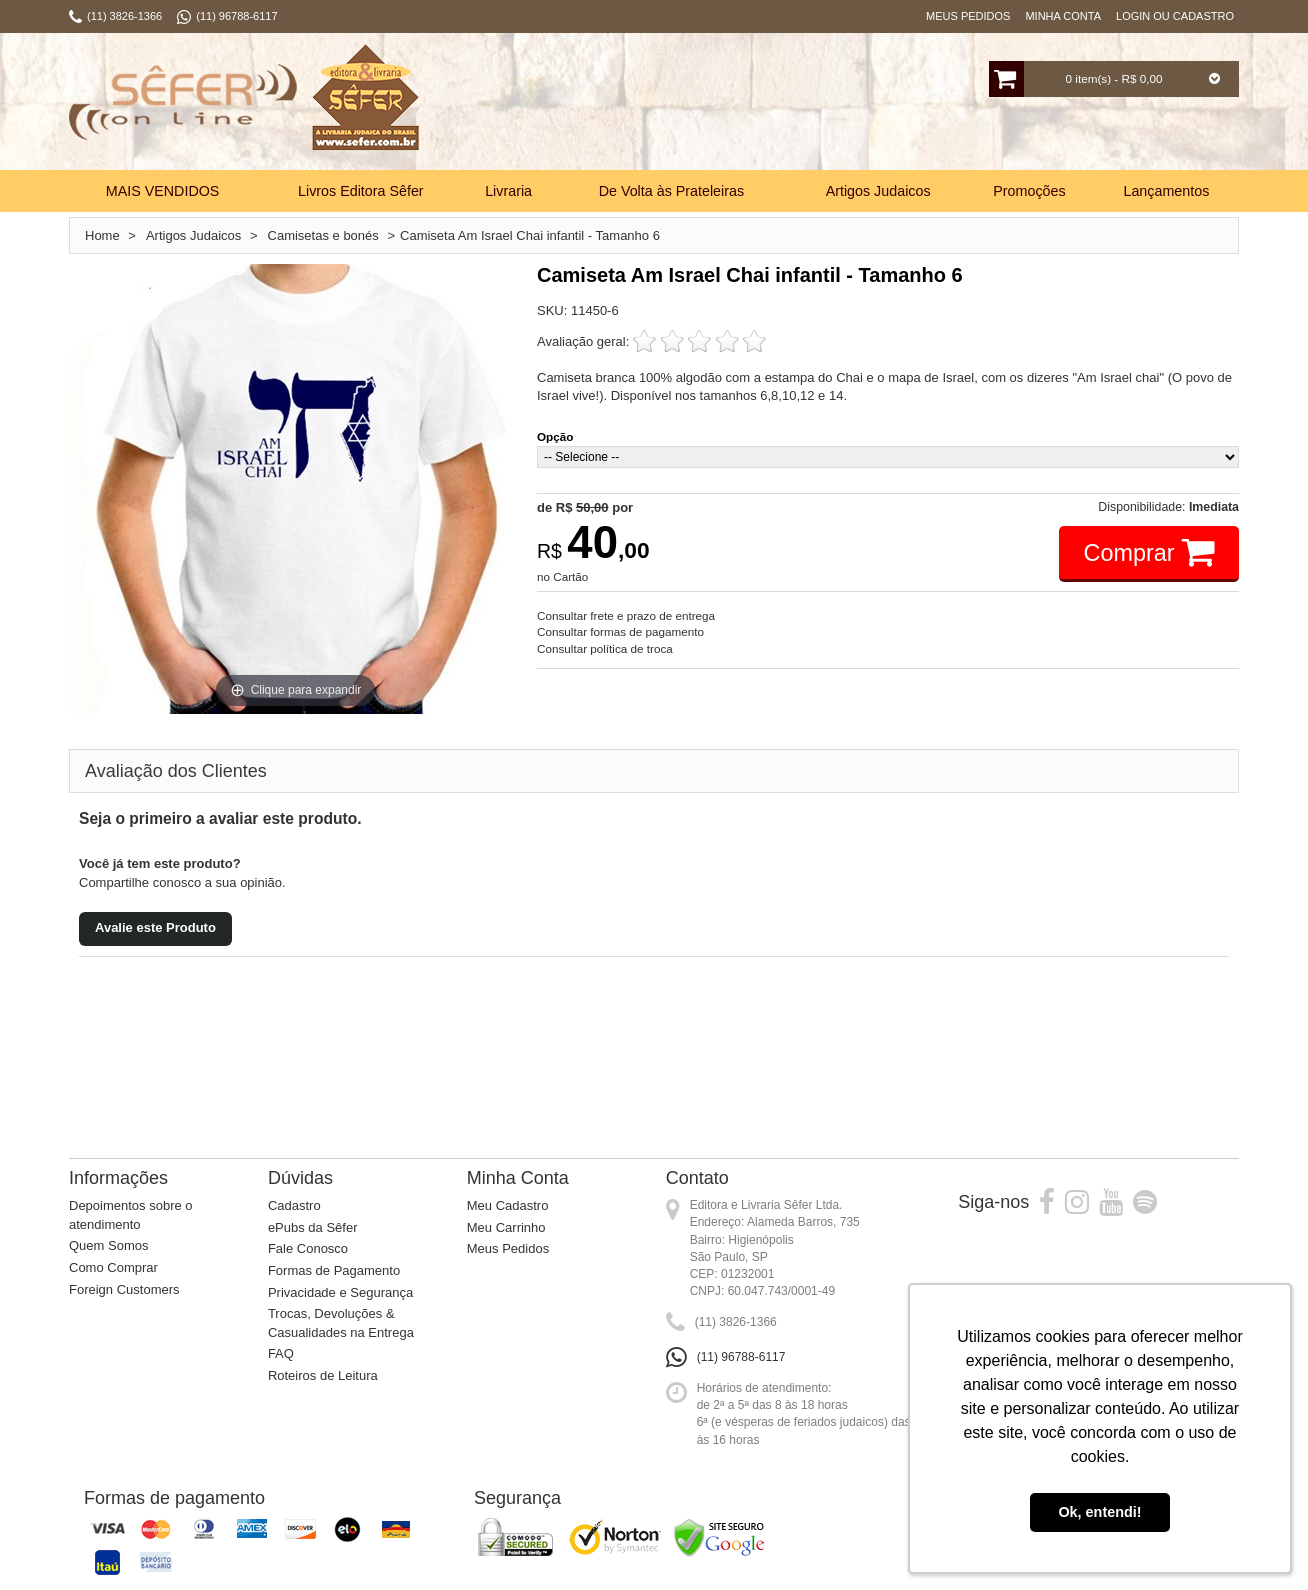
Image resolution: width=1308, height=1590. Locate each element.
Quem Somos (108, 1245)
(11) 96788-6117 (741, 1357)
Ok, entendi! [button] (1099, 1512)
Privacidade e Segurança (340, 1292)
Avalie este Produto (155, 927)
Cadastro (294, 1205)
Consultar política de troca (605, 648)
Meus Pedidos (968, 16)
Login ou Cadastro (1175, 16)
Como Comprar (113, 1267)
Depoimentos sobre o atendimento (131, 1215)
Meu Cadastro (508, 1205)
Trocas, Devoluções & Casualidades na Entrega (341, 1323)
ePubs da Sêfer (313, 1227)
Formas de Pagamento (334, 1270)
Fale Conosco (308, 1248)
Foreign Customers (124, 1289)
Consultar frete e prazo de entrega (626, 615)
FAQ (281, 1353)
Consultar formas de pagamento (620, 631)
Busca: (591, 104)
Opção (555, 436)
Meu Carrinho (506, 1227)
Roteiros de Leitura (323, 1375)
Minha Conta (1063, 16)
